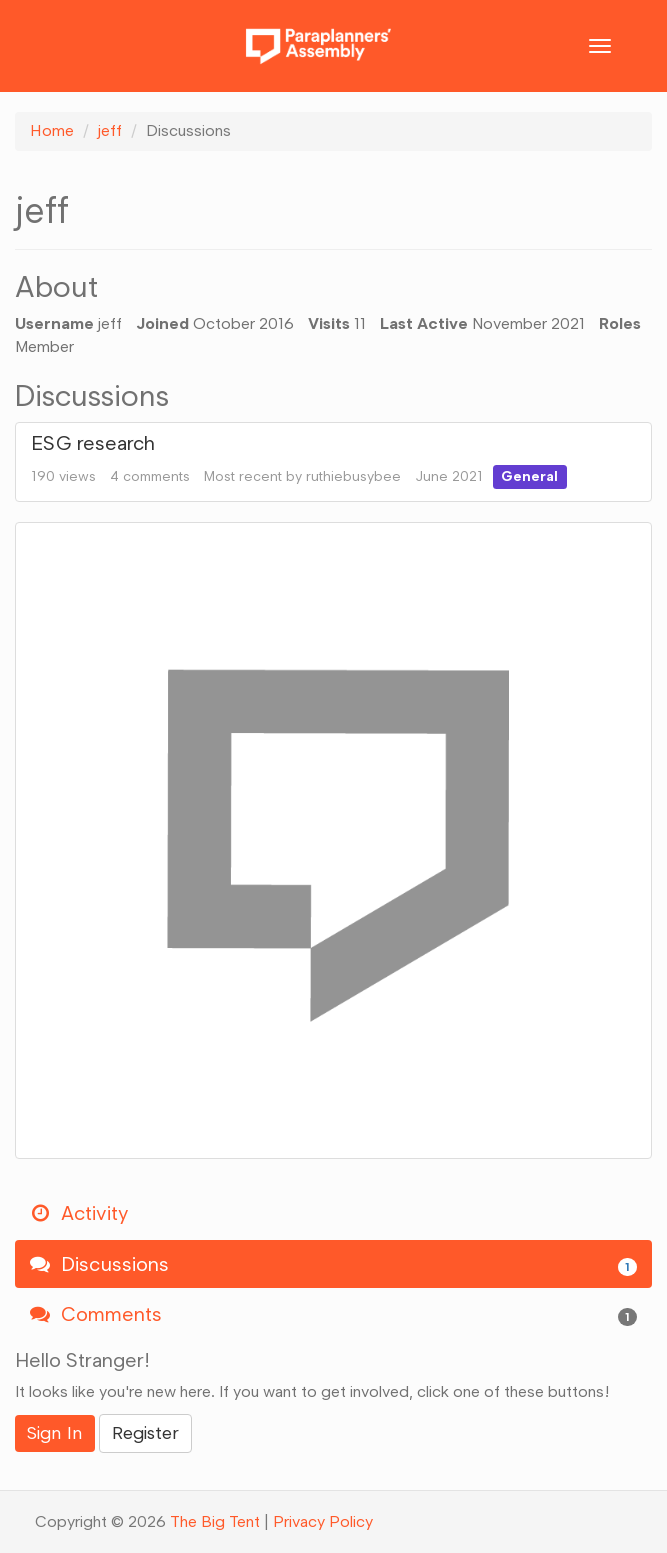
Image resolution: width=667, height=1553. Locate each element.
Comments (333, 1314)
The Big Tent (215, 1521)
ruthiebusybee (353, 476)
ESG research (93, 443)
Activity (79, 1213)
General (529, 476)
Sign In (55, 1433)
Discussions (333, 1264)
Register (145, 1433)
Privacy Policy (323, 1521)
